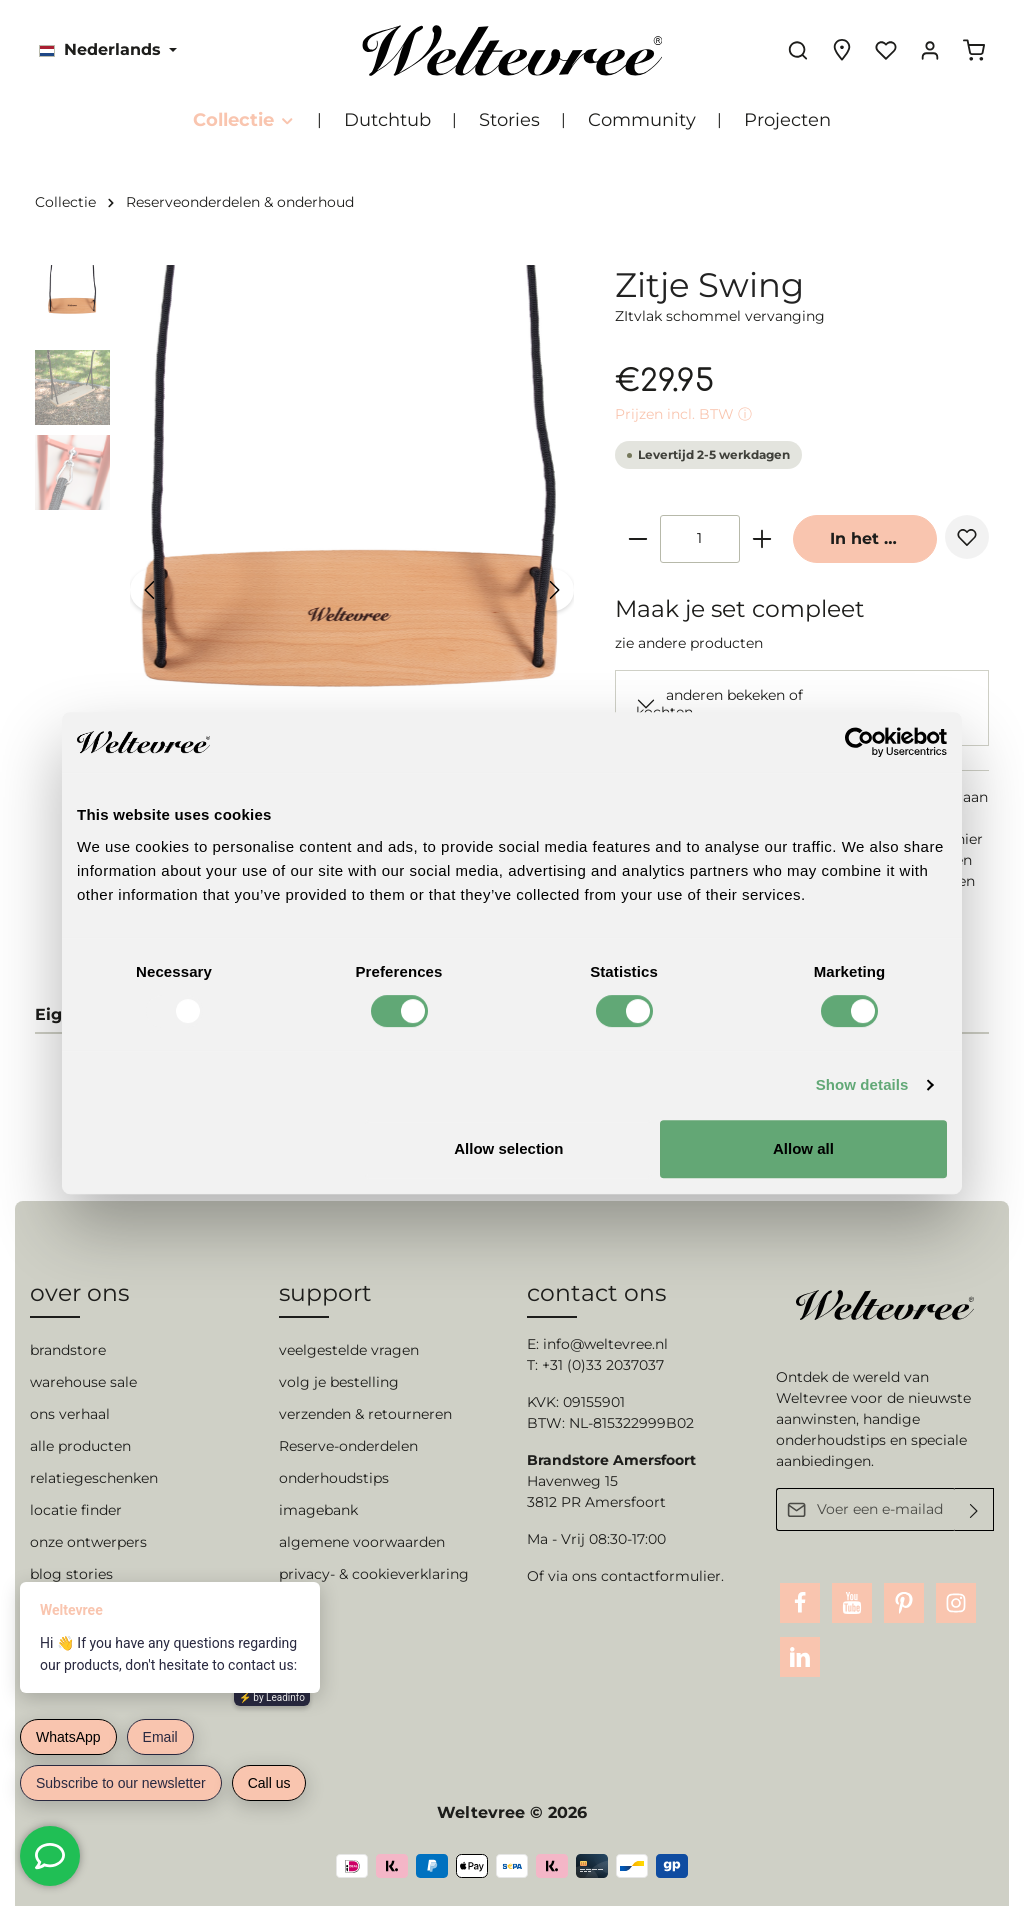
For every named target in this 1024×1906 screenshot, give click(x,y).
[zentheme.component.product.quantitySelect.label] (700, 539)
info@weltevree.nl (605, 1344)
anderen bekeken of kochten (719, 703)
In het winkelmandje (883, 538)
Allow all (803, 1148)
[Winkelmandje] (974, 50)
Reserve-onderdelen (348, 1446)
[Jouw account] (930, 50)
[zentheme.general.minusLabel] (638, 539)
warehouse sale (83, 1382)
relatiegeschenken (94, 1478)
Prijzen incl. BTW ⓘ (683, 414)
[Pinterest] (904, 1603)
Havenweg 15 (572, 1481)
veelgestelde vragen (349, 1350)
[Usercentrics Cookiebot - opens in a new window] (859, 742)
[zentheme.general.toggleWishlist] (967, 537)
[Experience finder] (842, 50)
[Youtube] (852, 1603)
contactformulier (661, 1576)
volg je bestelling (339, 1382)
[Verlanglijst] (886, 50)
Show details (862, 1084)
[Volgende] (553, 590)
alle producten (80, 1446)
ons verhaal (70, 1414)
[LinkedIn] (800, 1657)
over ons (79, 1292)
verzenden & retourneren (365, 1414)
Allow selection (508, 1148)
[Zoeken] (798, 50)
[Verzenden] (974, 1509)
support (325, 1292)
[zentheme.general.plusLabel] (762, 539)
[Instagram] (956, 1603)
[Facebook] (800, 1603)
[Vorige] (151, 590)
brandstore (68, 1350)
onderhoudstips (334, 1478)
